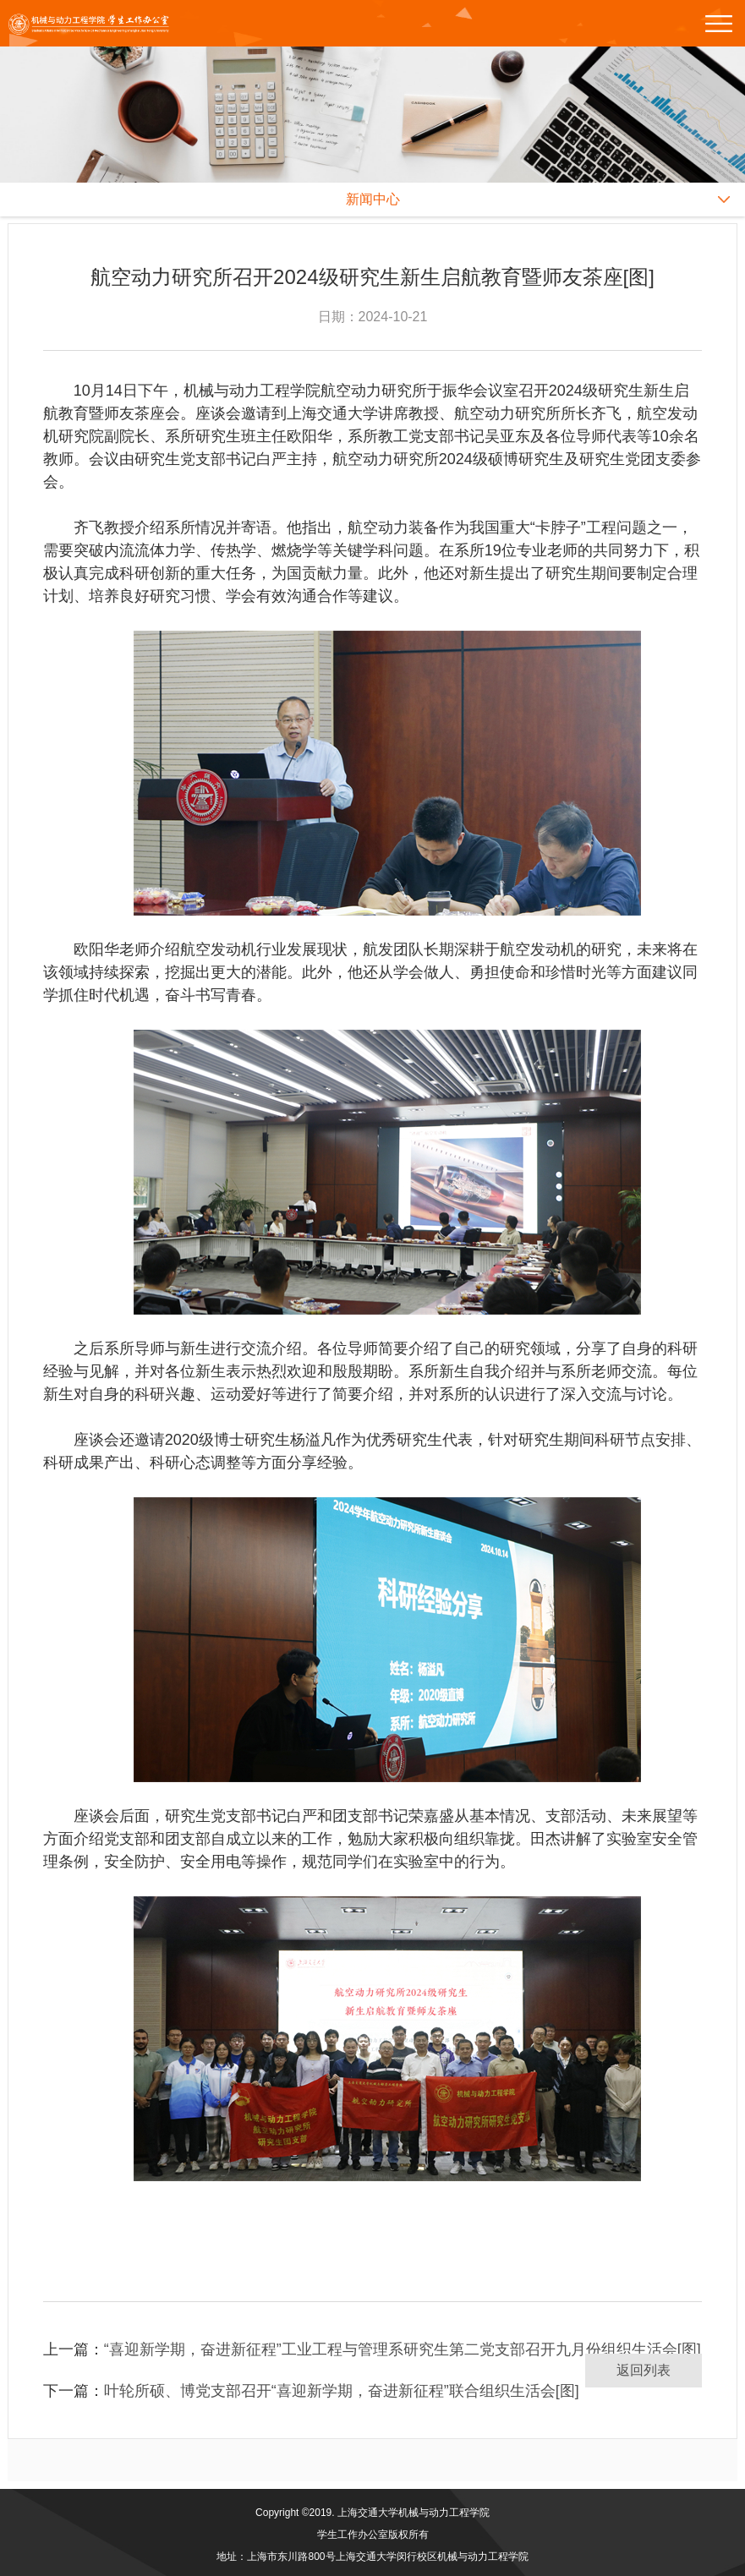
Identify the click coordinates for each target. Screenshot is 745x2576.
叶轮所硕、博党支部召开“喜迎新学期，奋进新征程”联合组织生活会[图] (341, 2390)
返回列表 (643, 2370)
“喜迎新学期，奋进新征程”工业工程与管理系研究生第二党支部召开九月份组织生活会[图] (402, 2349)
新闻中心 (373, 199)
